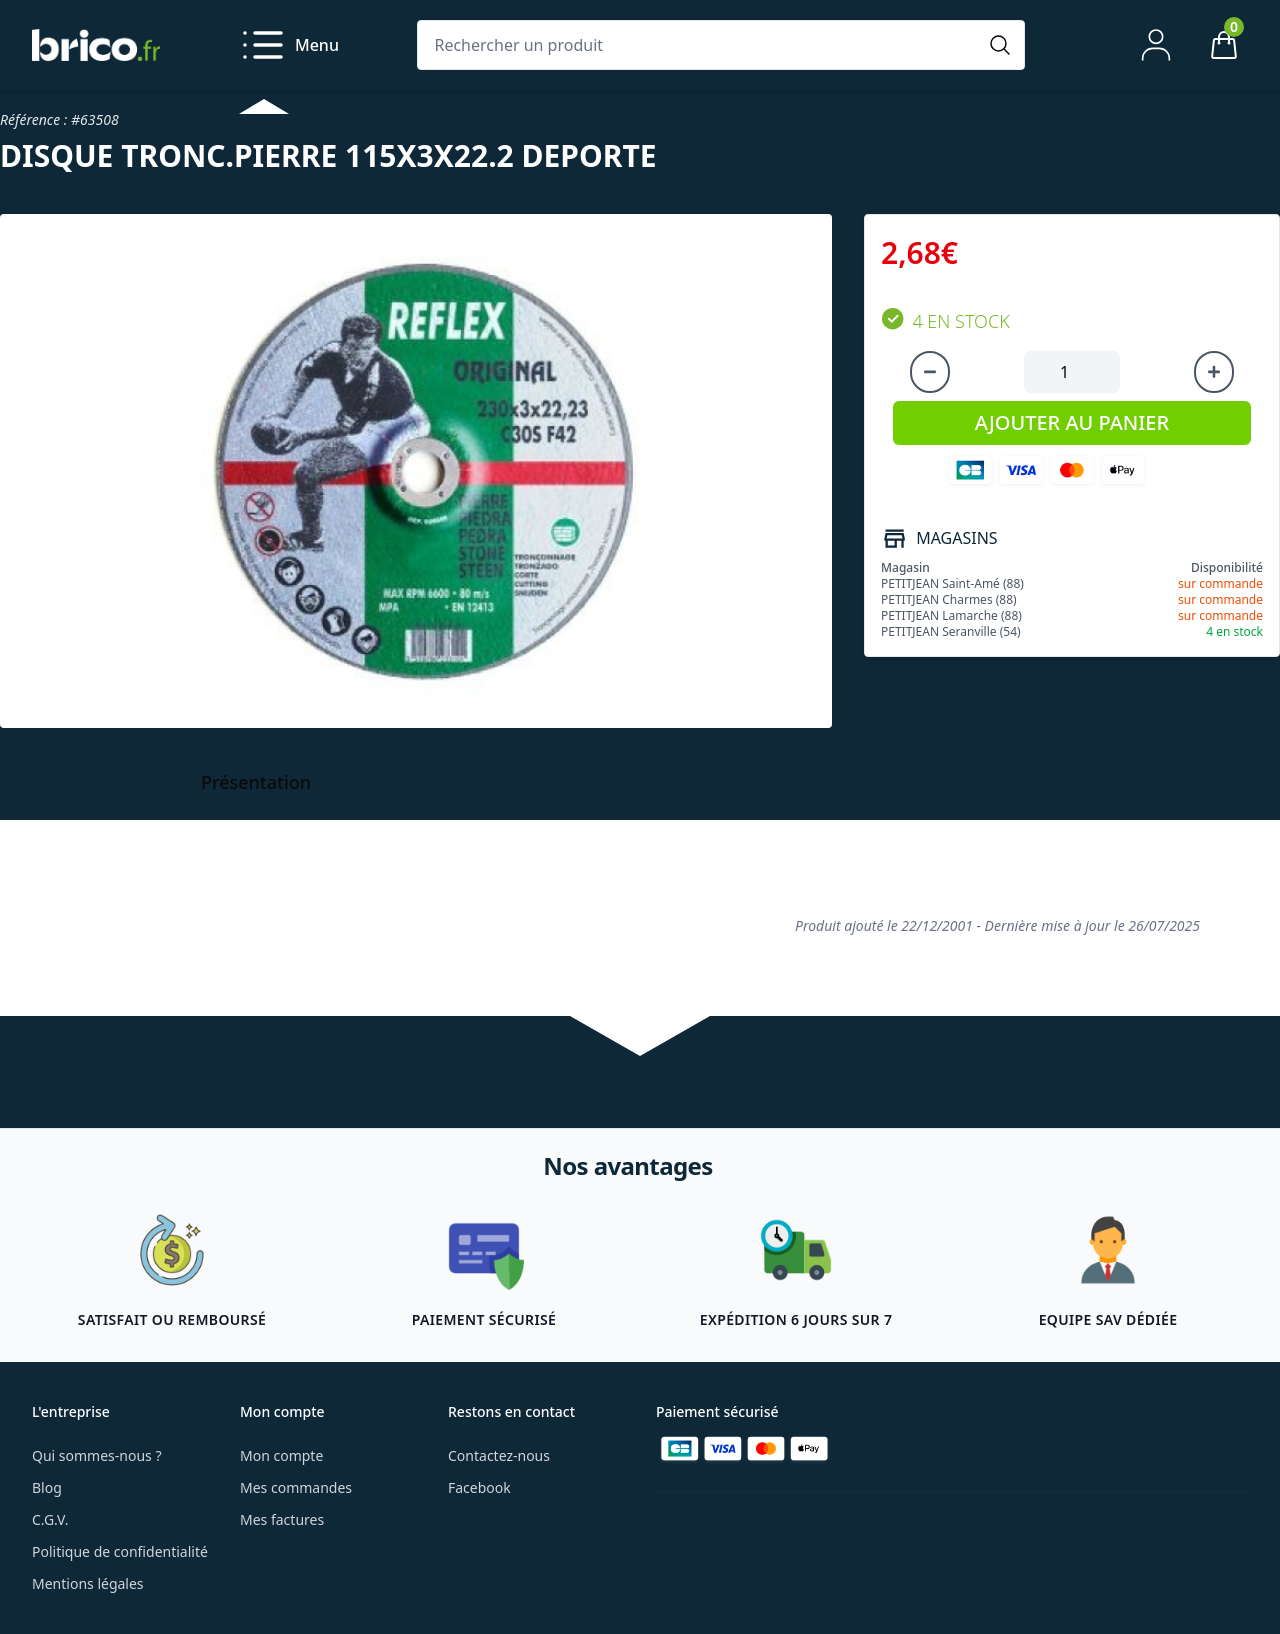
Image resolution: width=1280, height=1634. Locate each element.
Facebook (479, 1487)
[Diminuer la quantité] (930, 372)
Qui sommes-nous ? (97, 1455)
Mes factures (282, 1519)
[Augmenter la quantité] (1214, 372)
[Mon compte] (1156, 45)
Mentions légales (88, 1583)
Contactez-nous (499, 1455)
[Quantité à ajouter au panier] (1072, 372)
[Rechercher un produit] (701, 45)
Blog (47, 1487)
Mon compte (281, 1455)
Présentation (256, 782)
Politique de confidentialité (120, 1551)
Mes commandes (296, 1487)
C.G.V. (50, 1519)
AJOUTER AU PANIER (1072, 422)
